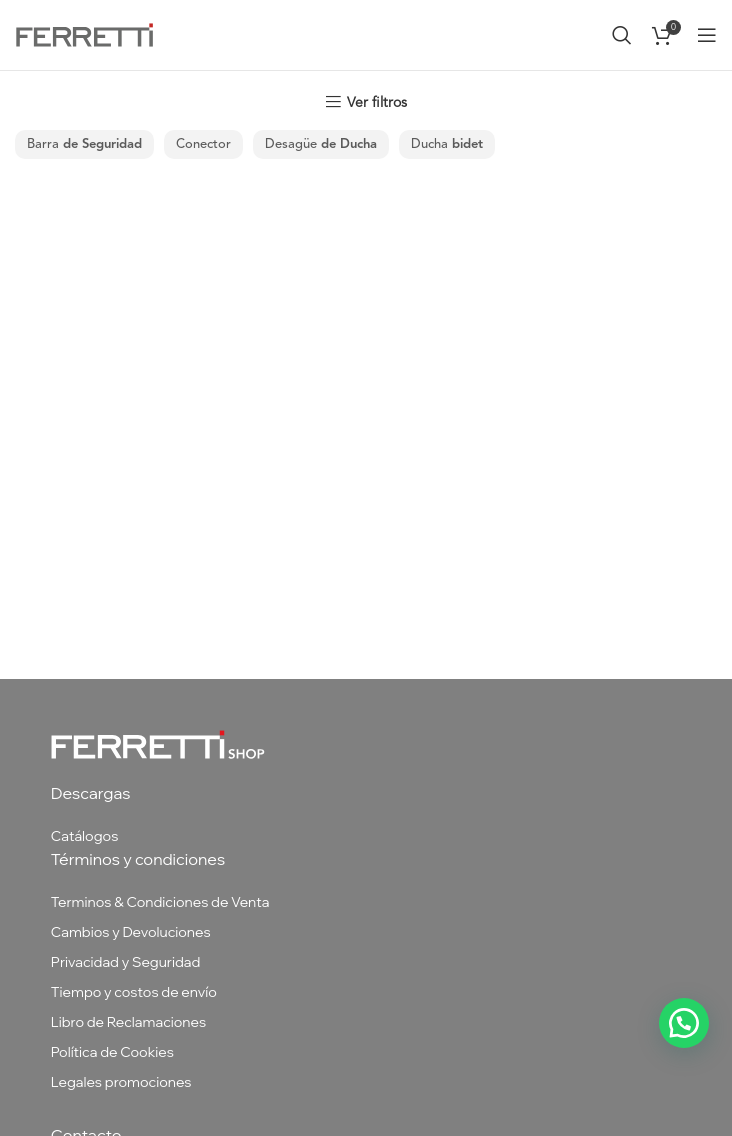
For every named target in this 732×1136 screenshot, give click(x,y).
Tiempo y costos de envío (134, 992)
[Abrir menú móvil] (707, 35)
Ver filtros (377, 103)
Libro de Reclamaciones (128, 1022)
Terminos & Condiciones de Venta (160, 902)
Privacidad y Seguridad (126, 962)
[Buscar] (622, 35)
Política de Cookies (112, 1052)
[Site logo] (85, 34)
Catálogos (84, 836)
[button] (684, 1023)
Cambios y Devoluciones (131, 932)
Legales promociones (121, 1082)
